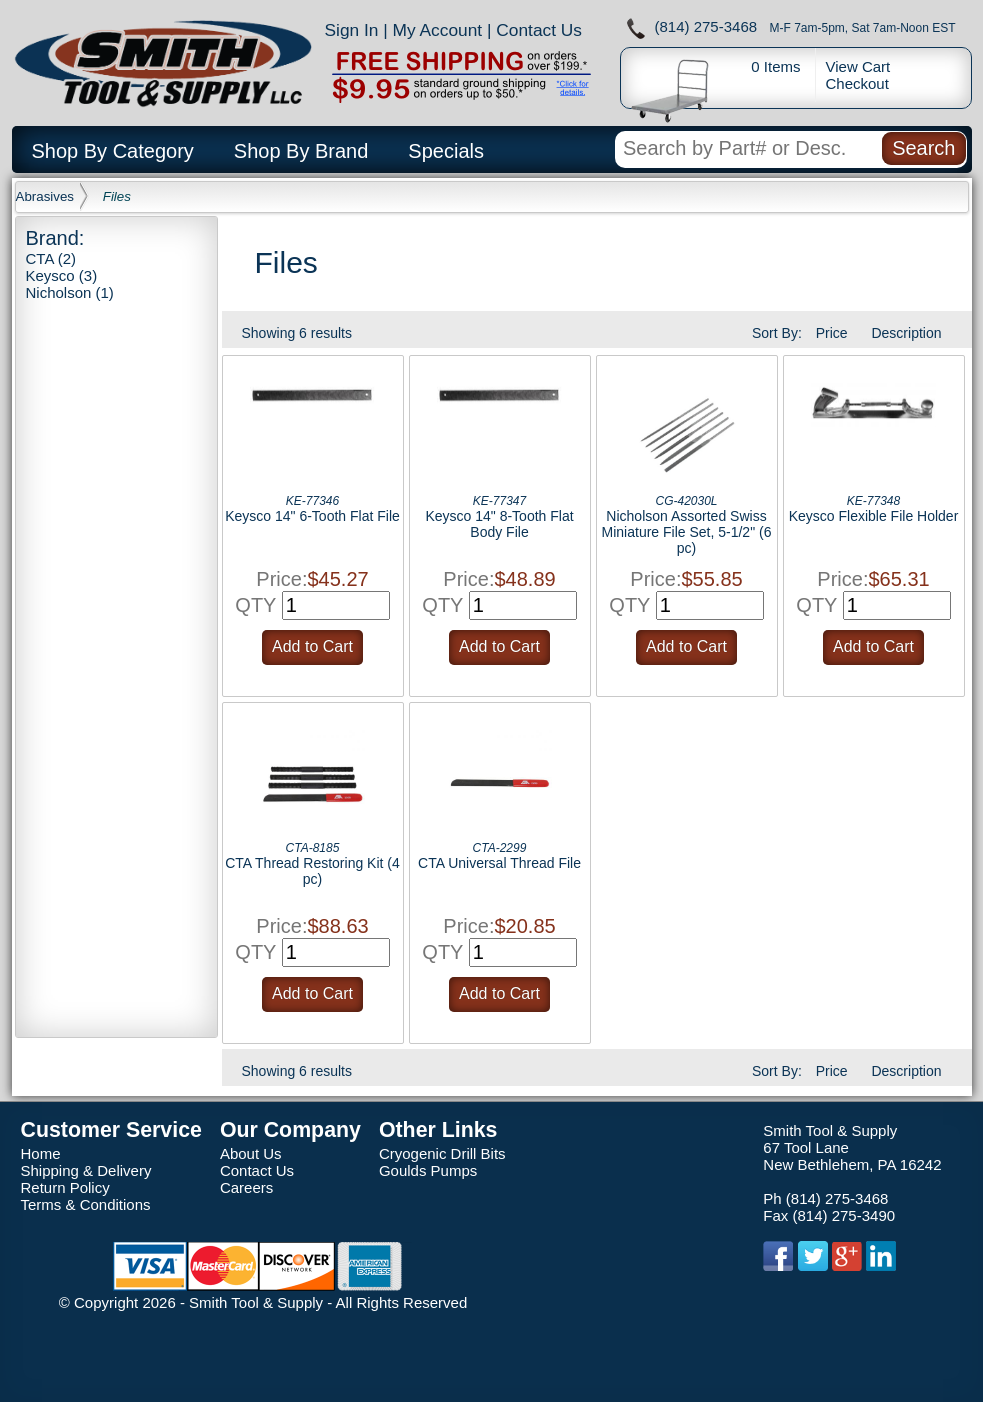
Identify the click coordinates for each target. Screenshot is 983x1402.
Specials (446, 151)
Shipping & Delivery (86, 1170)
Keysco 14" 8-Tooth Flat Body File (499, 524)
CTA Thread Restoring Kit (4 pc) (312, 871)
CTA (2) (51, 258)
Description (906, 333)
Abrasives (45, 196)
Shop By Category (113, 151)
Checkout (857, 83)
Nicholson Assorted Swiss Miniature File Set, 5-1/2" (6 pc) (687, 532)
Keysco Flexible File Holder (874, 516)
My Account (438, 30)
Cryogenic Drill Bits (442, 1153)
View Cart (858, 66)
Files (117, 196)
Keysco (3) (62, 275)
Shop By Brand (301, 151)
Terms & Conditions (86, 1204)
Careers (246, 1187)
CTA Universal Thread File (499, 863)
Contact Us (539, 30)
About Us (251, 1153)
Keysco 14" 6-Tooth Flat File (312, 516)
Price (832, 333)
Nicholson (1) (70, 292)
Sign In (352, 30)
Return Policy (65, 1187)
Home (41, 1153)
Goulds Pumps (428, 1170)
